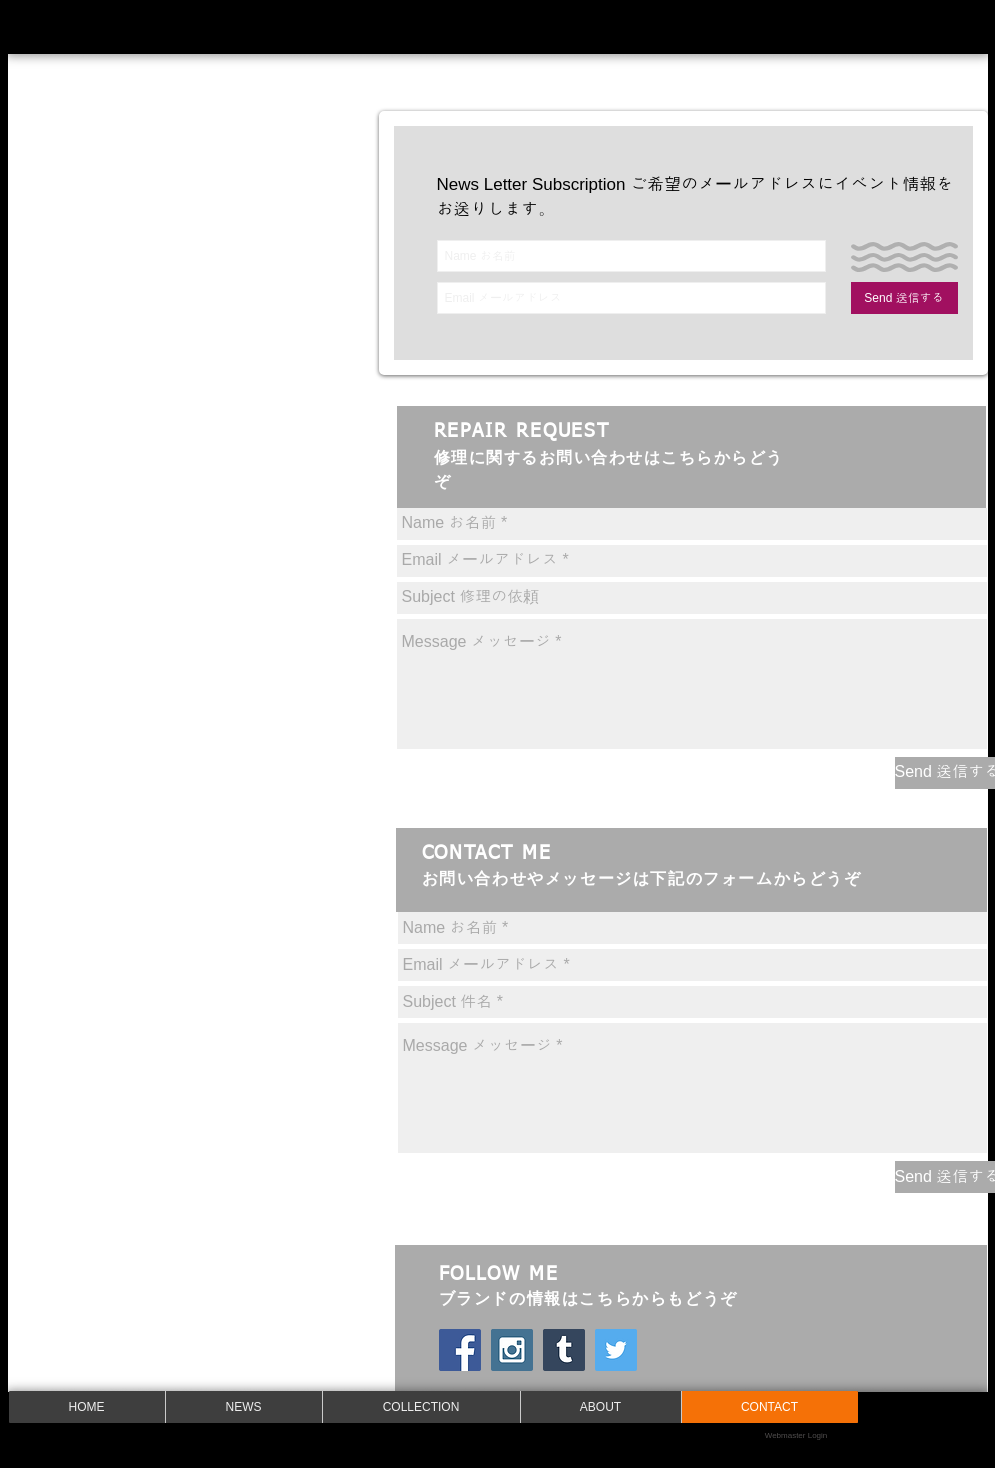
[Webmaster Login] (796, 1436)
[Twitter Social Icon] (616, 1350)
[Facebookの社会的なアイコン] (460, 1350)
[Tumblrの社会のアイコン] (564, 1350)
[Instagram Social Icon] (512, 1350)
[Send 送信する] (904, 298)
